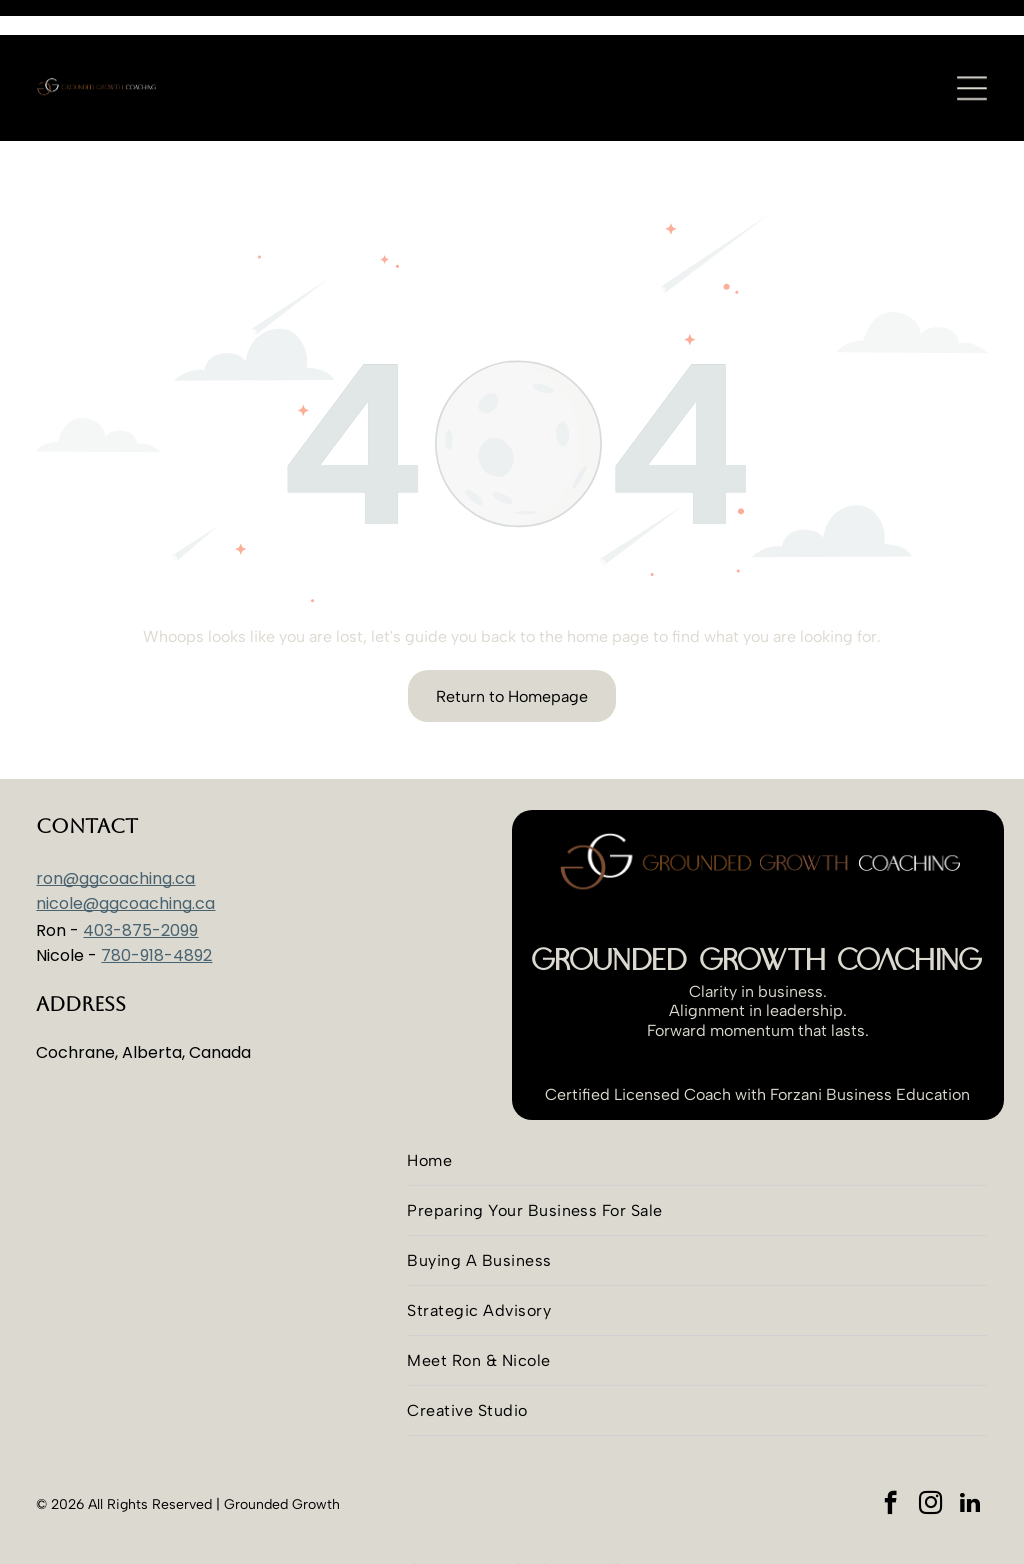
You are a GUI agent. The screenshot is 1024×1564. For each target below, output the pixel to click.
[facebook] (890, 1455)
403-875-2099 (140, 880)
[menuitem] (697, 1111)
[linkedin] (970, 1455)
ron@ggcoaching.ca (115, 828)
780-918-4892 (156, 905)
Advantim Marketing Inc (514, 1536)
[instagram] (930, 1455)
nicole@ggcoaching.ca (125, 853)
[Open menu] (972, 53)
